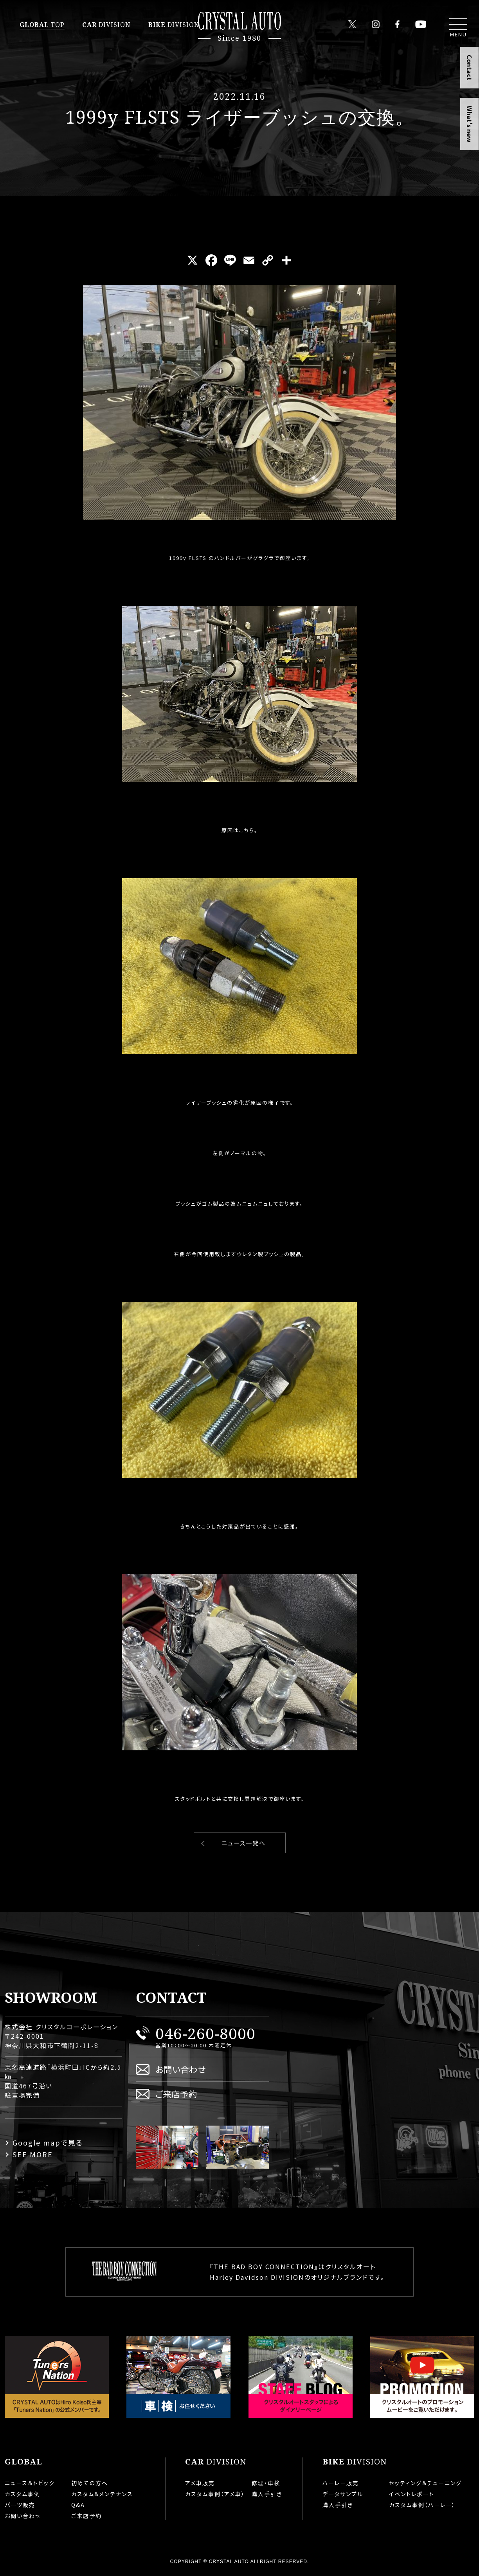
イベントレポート (411, 2494)
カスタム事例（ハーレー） (422, 2505)
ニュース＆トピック (30, 2483)
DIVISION (106, 24)
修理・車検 (266, 2483)
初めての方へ (89, 2483)
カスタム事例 (22, 2494)
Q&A (78, 2505)
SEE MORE (33, 2154)
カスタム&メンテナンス (102, 2494)
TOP (42, 24)
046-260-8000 (205, 2033)
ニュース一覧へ (243, 1843)
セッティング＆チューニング (425, 2483)
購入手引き (267, 2494)
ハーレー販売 (340, 2483)
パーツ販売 (20, 2505)
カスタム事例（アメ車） (215, 2494)
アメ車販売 (200, 2483)
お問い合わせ (180, 2069)
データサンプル (342, 2494)
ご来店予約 (176, 2094)
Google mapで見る (48, 2142)
